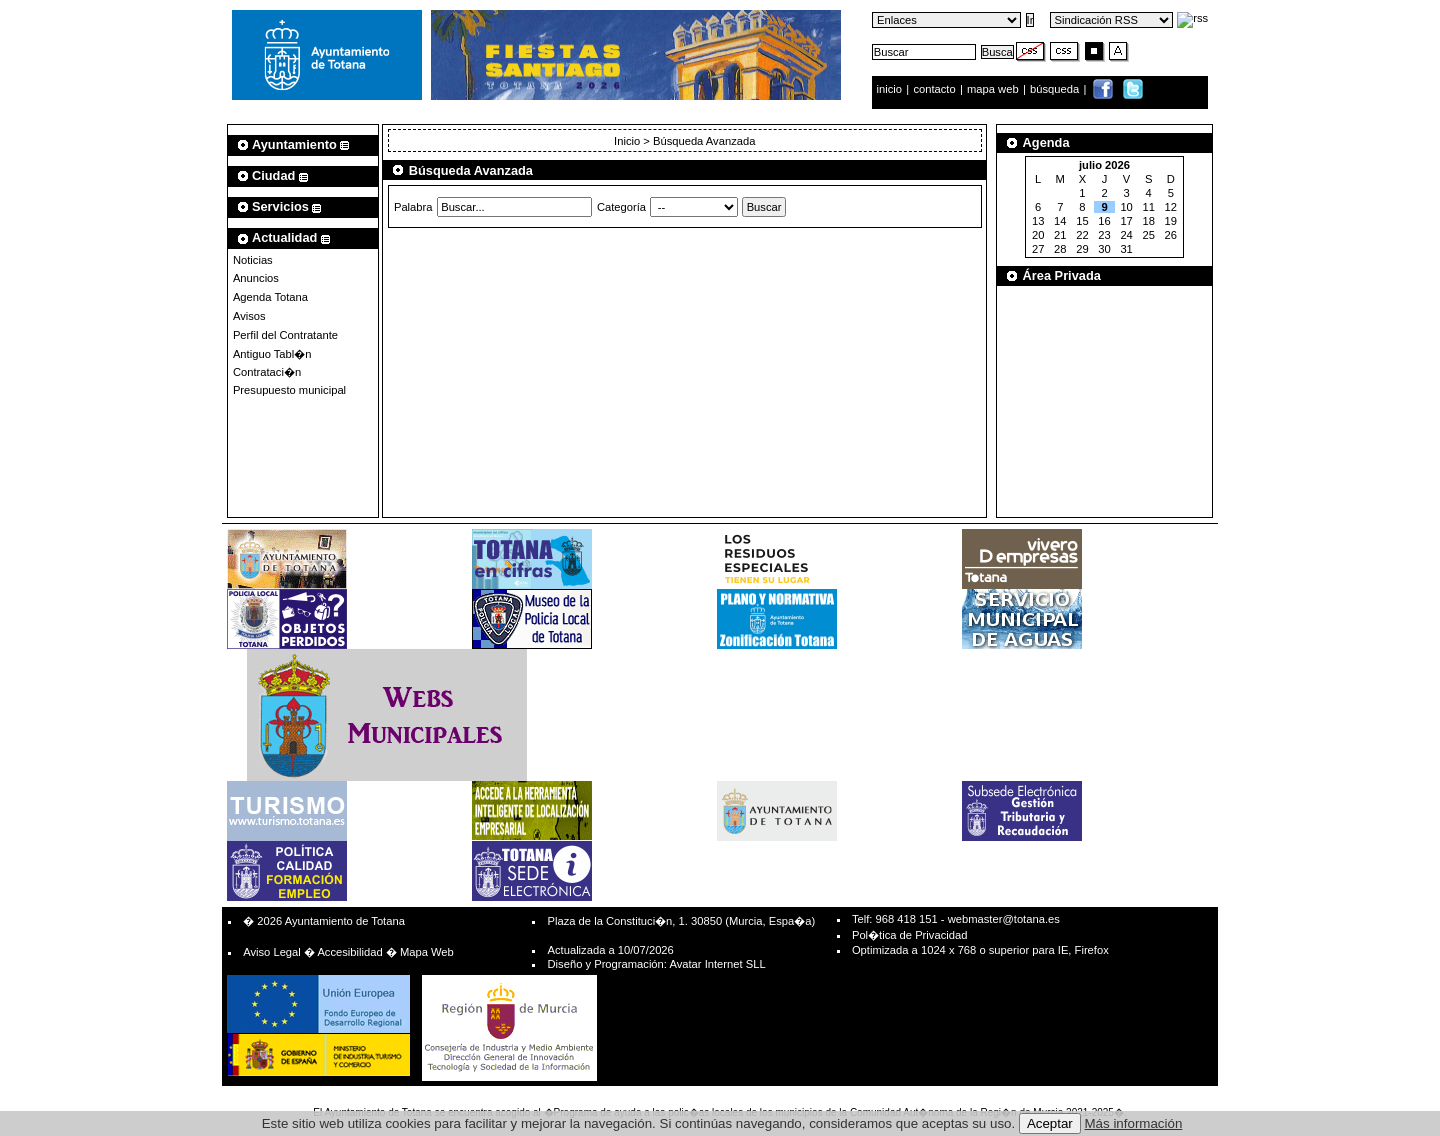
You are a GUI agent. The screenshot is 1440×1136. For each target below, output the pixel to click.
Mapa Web (427, 952)
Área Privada (1062, 275)
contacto (934, 89)
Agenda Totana (270, 297)
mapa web (994, 89)
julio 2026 (1104, 165)
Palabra (413, 207)
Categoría (621, 207)
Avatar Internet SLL (717, 964)
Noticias (253, 260)
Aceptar (1050, 1123)
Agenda (1046, 142)
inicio (891, 89)
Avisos (249, 316)
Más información (1134, 1123)
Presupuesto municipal (289, 390)
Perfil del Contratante (285, 335)
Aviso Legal (272, 952)
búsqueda (1056, 89)
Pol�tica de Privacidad (909, 935)
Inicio (628, 141)
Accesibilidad (349, 952)
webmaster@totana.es (1004, 919)
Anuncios (256, 278)
